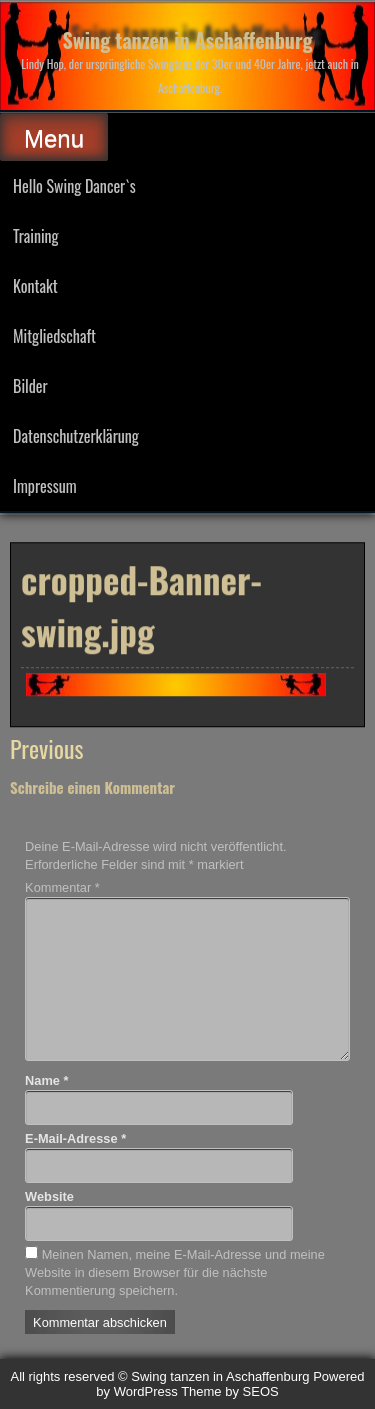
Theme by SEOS (230, 1391)
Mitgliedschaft (54, 336)
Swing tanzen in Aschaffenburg (188, 40)
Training (36, 236)
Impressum (45, 486)
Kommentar (62, 887)
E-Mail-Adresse (75, 1138)
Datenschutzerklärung (76, 436)
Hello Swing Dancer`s (74, 186)
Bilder (30, 386)
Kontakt (35, 286)
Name (46, 1080)
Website (49, 1196)
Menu (54, 138)
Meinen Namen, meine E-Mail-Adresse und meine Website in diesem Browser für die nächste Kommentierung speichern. (175, 1272)
